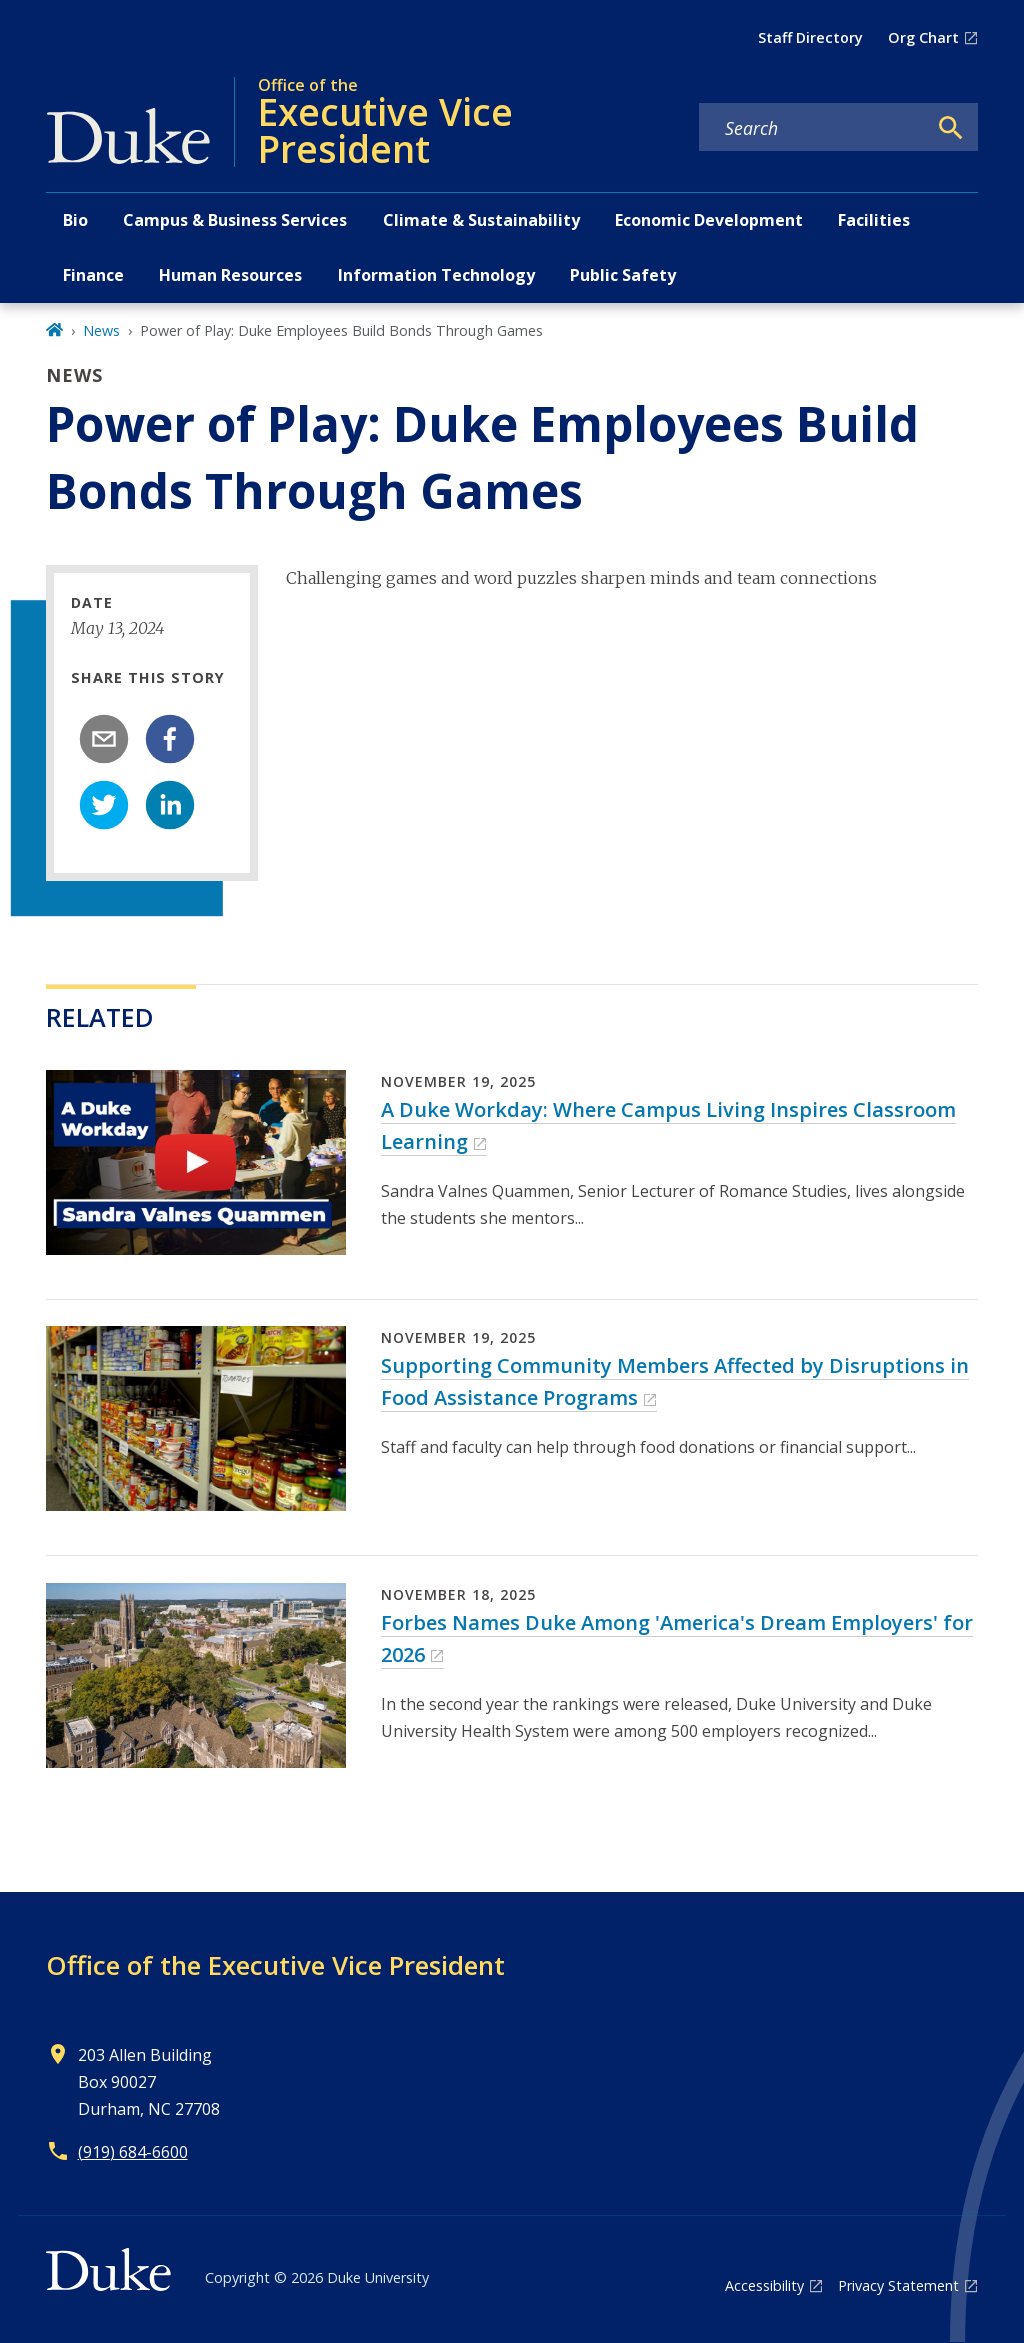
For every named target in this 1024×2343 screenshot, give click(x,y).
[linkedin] (170, 805)
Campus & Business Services (235, 220)
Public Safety (623, 275)
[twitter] (104, 805)
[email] (104, 739)
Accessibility (764, 2285)
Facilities (874, 220)
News (101, 330)
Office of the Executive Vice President (275, 1965)
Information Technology (436, 275)
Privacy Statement (898, 2285)
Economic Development (709, 220)
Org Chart (923, 37)
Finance (93, 275)
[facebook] (170, 739)
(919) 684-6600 (133, 2152)
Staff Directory (810, 37)
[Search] (951, 128)
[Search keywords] (813, 128)
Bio (75, 220)
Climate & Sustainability (481, 220)
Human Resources (230, 275)
